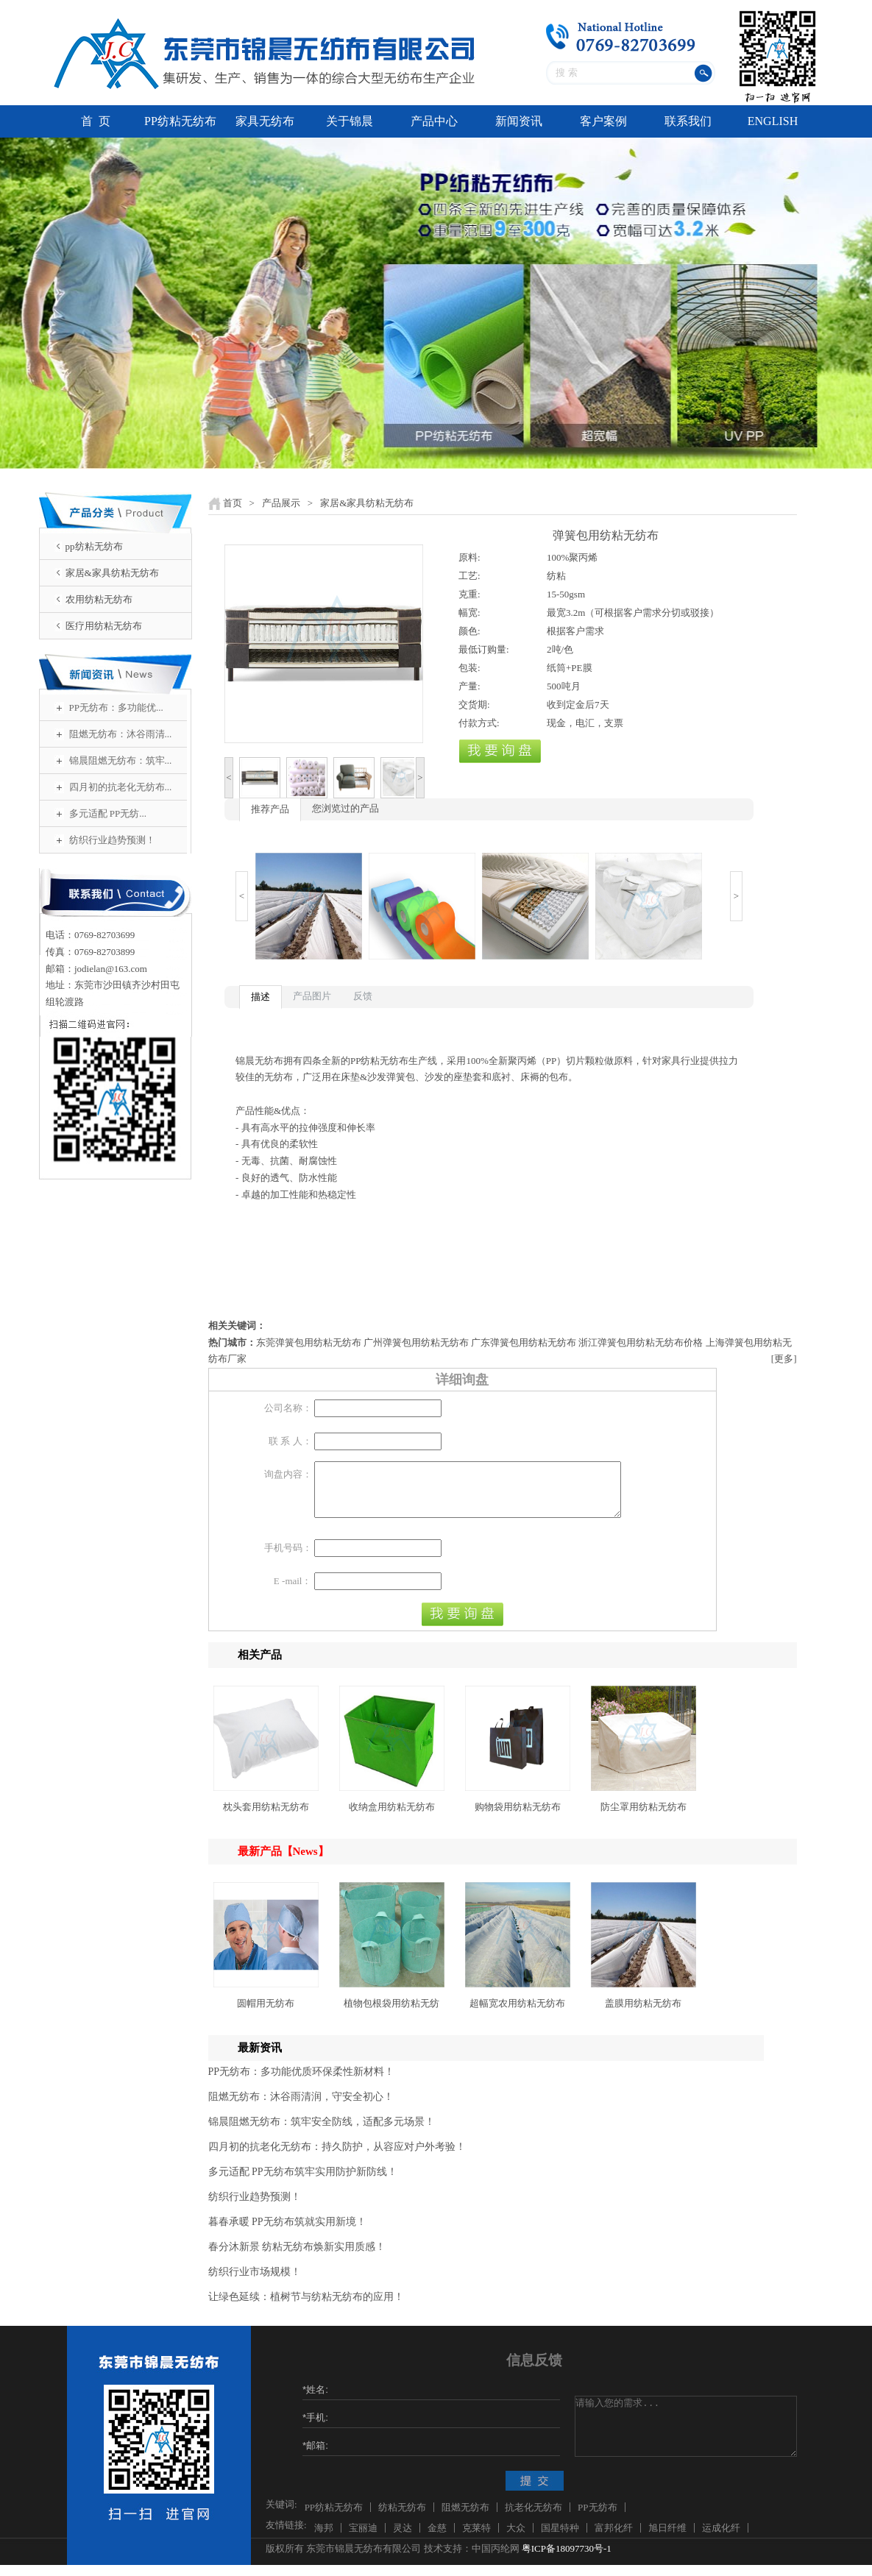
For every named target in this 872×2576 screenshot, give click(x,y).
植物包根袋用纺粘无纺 (391, 2014)
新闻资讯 (518, 121)
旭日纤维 (667, 2539)
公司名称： (288, 1407)
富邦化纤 (614, 2539)
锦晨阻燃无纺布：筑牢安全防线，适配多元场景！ (321, 2132)
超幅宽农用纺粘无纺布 (517, 2014)
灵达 (402, 2539)
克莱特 (476, 2539)
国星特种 (560, 2539)
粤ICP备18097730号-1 (567, 2559)
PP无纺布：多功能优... (116, 707)
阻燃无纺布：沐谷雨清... (120, 733)
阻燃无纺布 (465, 2518)
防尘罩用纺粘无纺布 (643, 1817)
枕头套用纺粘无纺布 (266, 1817)
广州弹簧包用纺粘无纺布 (416, 1342)
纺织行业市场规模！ (254, 2282)
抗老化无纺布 (533, 2518)
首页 (232, 502)
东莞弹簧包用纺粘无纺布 (308, 1342)
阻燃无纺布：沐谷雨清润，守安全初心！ (301, 2107)
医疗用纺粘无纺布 (103, 625)
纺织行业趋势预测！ (112, 839)
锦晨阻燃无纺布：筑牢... (120, 760)
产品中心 (434, 121)
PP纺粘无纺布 (180, 121)
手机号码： (288, 1558)
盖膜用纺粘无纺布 (643, 2014)
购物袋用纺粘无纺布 (518, 1817)
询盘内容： (288, 1474)
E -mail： (293, 1591)
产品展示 (281, 502)
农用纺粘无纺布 (98, 599)
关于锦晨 (349, 121)
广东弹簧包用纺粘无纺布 (523, 1342)
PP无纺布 (597, 2518)
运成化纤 (721, 2539)
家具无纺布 (264, 121)
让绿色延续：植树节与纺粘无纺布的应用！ (306, 2307)
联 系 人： (290, 1441)
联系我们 (688, 121)
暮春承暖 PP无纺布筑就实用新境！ (287, 2232)
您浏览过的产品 (345, 808)
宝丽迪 (363, 2539)
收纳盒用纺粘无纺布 (392, 1817)
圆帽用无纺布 (265, 2014)
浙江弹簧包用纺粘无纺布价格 (640, 1342)
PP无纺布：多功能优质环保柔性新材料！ (301, 2082)
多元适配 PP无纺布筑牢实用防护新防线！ (302, 2182)
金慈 (437, 2539)
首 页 (95, 121)
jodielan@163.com (110, 968)
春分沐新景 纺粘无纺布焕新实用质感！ (297, 2257)
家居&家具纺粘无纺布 (112, 572)
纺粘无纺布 (402, 2518)
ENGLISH (773, 121)
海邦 (323, 2539)
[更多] (784, 1358)
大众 (515, 2539)
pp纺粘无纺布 (94, 546)
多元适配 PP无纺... (107, 813)
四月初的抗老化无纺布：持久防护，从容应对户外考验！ (337, 2157)
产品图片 (312, 995)
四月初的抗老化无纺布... (120, 786)
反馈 (362, 995)
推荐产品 (270, 809)
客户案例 (603, 121)
